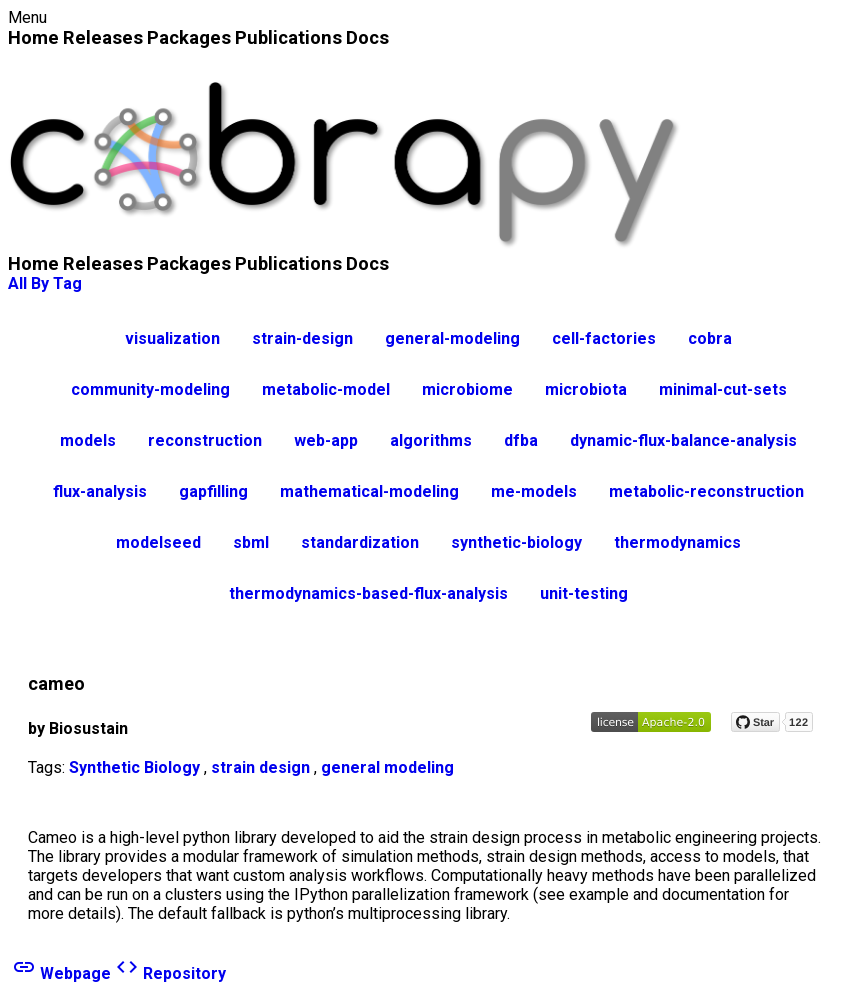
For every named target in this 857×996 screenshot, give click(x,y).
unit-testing (584, 593)
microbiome (467, 389)
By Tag (56, 283)
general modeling (387, 767)
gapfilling (213, 491)
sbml (251, 542)
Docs (367, 37)
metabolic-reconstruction (706, 491)
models (88, 440)
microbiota (586, 389)
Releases (103, 37)
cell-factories (604, 338)
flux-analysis (100, 491)
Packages (189, 37)
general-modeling (452, 338)
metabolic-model (326, 389)
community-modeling (150, 389)
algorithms (431, 440)
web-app (326, 440)
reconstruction (205, 440)
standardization (360, 542)
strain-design (302, 338)
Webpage (61, 973)
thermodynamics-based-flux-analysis (368, 593)
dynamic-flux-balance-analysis (683, 440)
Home (33, 37)
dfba (521, 440)
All (17, 283)
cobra (710, 338)
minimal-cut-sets (723, 389)
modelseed (158, 542)
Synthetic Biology (134, 767)
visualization (172, 338)
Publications (288, 37)
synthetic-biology (516, 542)
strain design (260, 767)
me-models (534, 491)
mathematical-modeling (369, 491)
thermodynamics (677, 542)
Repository (170, 973)
